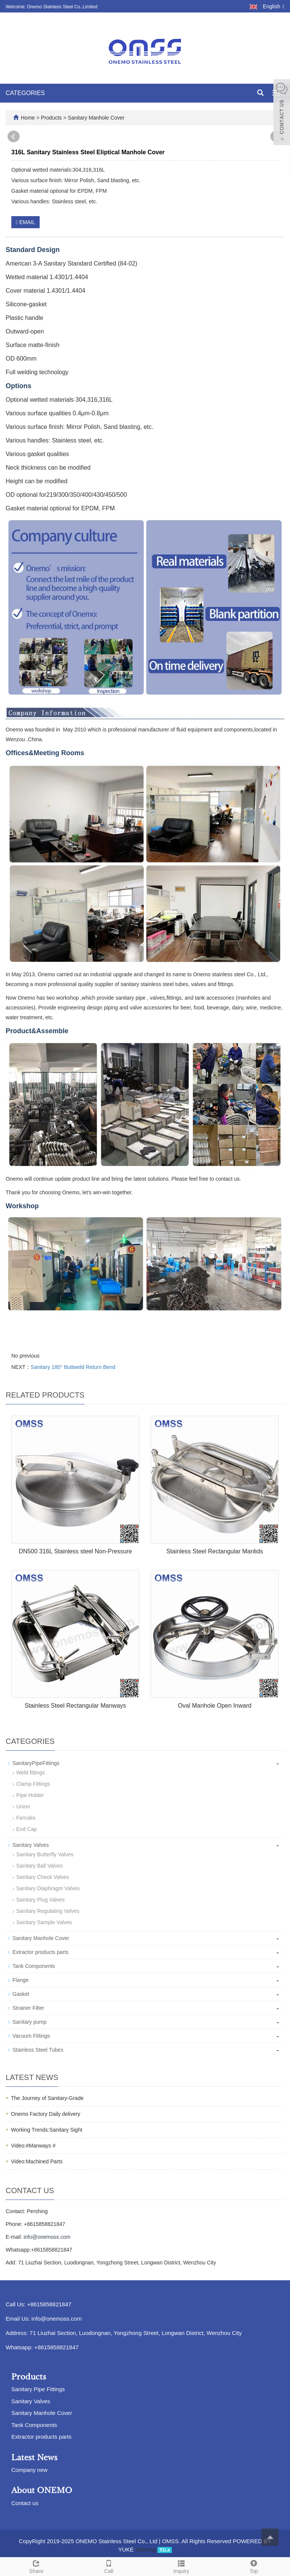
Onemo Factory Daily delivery (45, 2114)
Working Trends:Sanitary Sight (46, 2130)
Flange (20, 1980)
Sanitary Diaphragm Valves (48, 1888)
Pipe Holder (30, 1795)
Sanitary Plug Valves (40, 1900)
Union (23, 1806)
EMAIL (25, 222)
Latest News (34, 2457)
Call (108, 2566)
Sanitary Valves (30, 1845)
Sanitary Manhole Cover (95, 118)
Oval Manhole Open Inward (214, 1705)
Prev (14, 137)
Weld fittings (30, 1773)
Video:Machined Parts (37, 2161)
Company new (29, 2470)
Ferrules (25, 1818)
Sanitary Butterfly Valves (44, 1854)
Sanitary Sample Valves (44, 1922)
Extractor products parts (40, 1952)
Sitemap (145, 2549)
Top (254, 2566)
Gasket (20, 1994)
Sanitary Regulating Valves (47, 1911)
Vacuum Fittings (31, 2036)
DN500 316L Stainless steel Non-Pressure (75, 1551)
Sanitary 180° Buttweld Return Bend (73, 1367)
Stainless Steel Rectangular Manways (75, 1705)
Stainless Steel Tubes (37, 2050)
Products (52, 118)
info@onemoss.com (46, 2237)
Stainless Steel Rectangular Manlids (214, 1551)
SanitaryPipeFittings (36, 1763)
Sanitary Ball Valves (39, 1866)
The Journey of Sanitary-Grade (47, 2098)
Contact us (25, 2503)
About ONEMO (41, 2490)
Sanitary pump (29, 2022)
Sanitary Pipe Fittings (38, 2389)
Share (36, 2566)
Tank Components (33, 1966)
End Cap (26, 1829)
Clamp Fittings (33, 1784)
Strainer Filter (28, 2008)
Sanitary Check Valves (42, 1877)
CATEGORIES (25, 93)
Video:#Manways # (33, 2146)
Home (28, 118)
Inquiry (181, 2566)
